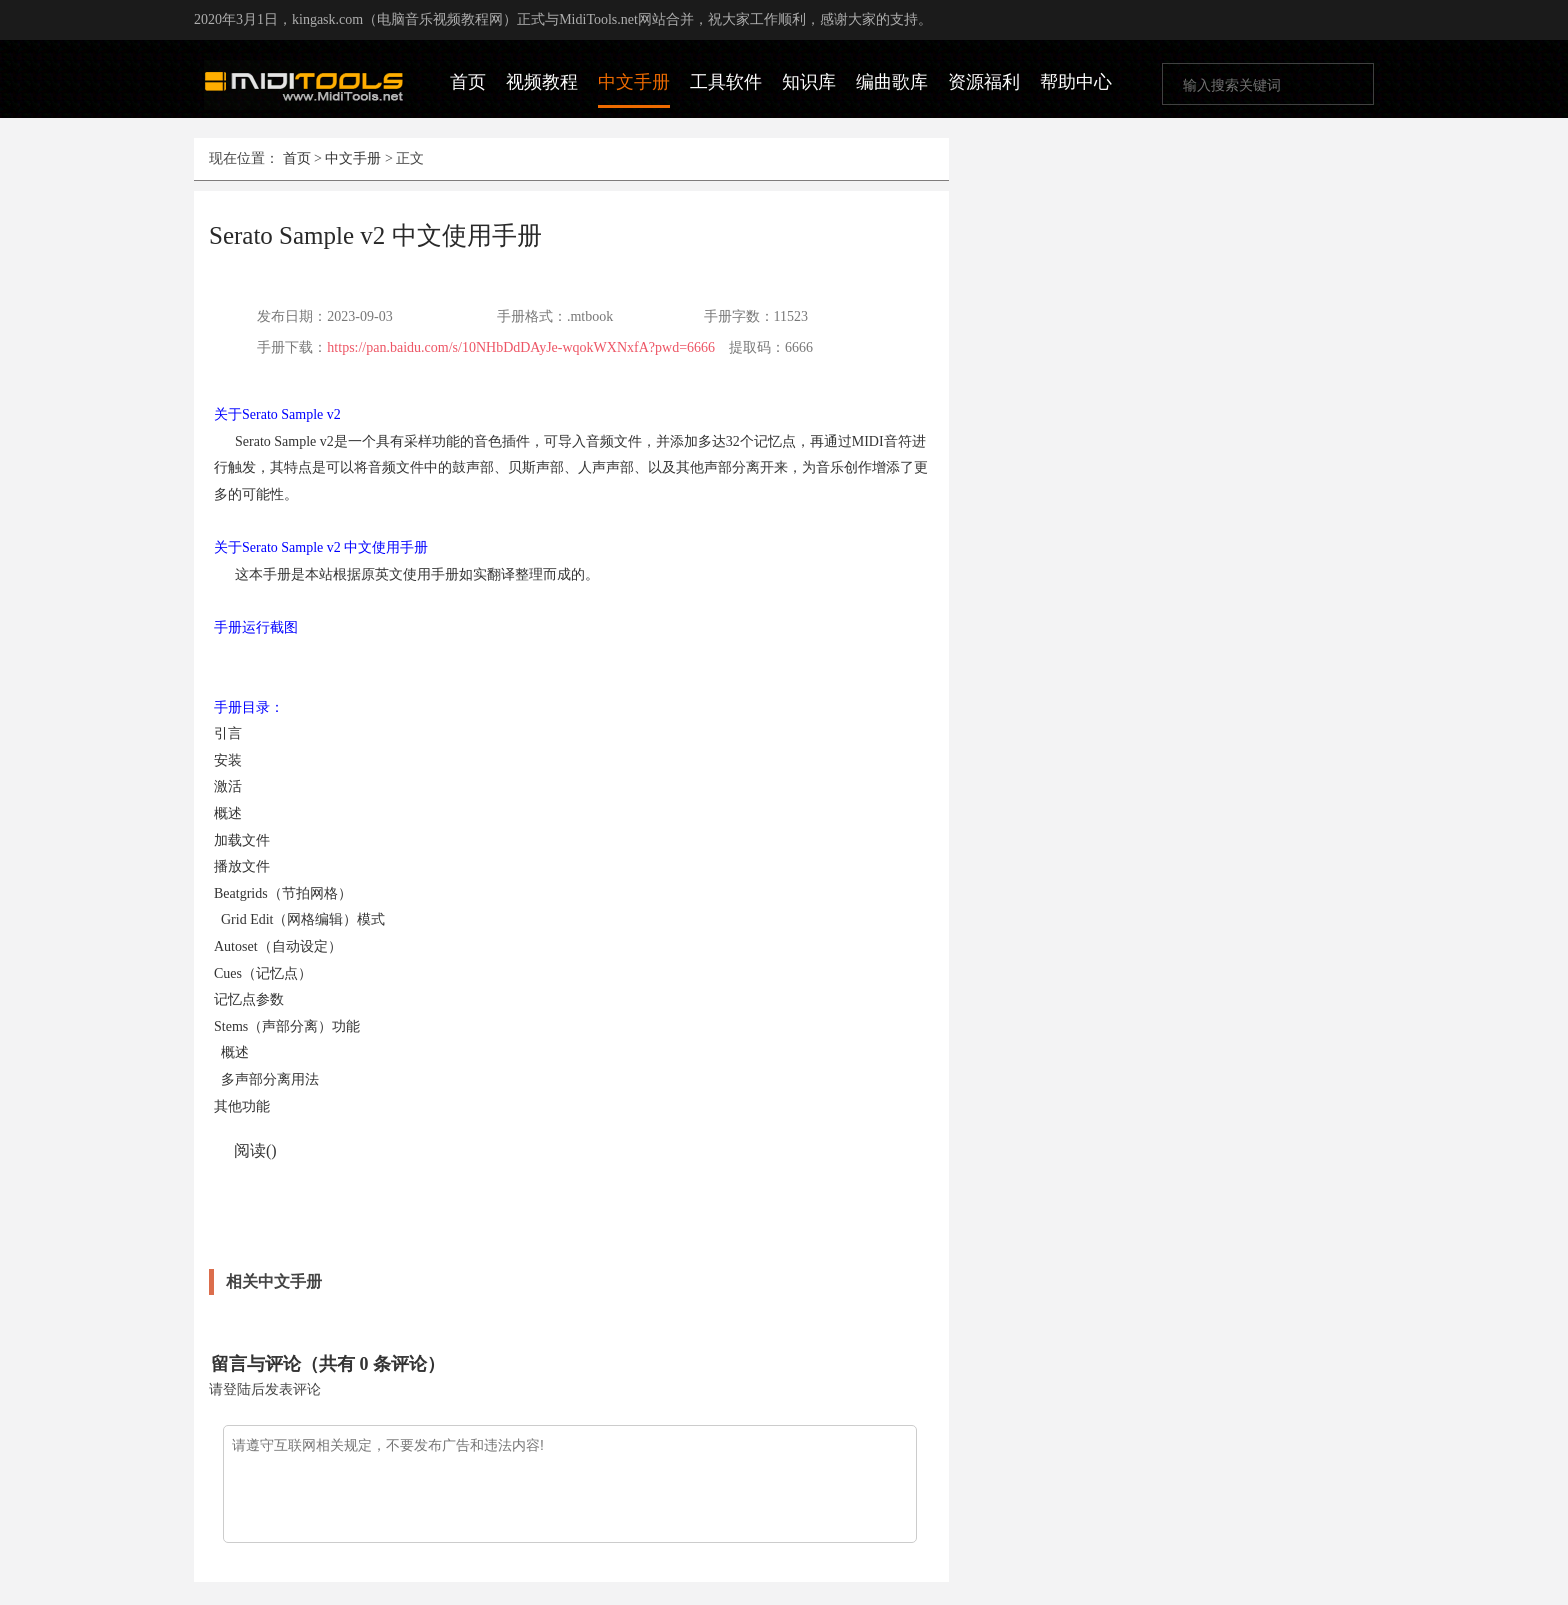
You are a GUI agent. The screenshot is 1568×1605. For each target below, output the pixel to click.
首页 (468, 82)
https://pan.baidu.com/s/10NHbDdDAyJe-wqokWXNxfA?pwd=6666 (521, 347)
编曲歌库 (892, 82)
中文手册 (634, 82)
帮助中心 (1076, 82)
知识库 (809, 82)
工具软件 (726, 82)
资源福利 (984, 82)
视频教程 (542, 82)
